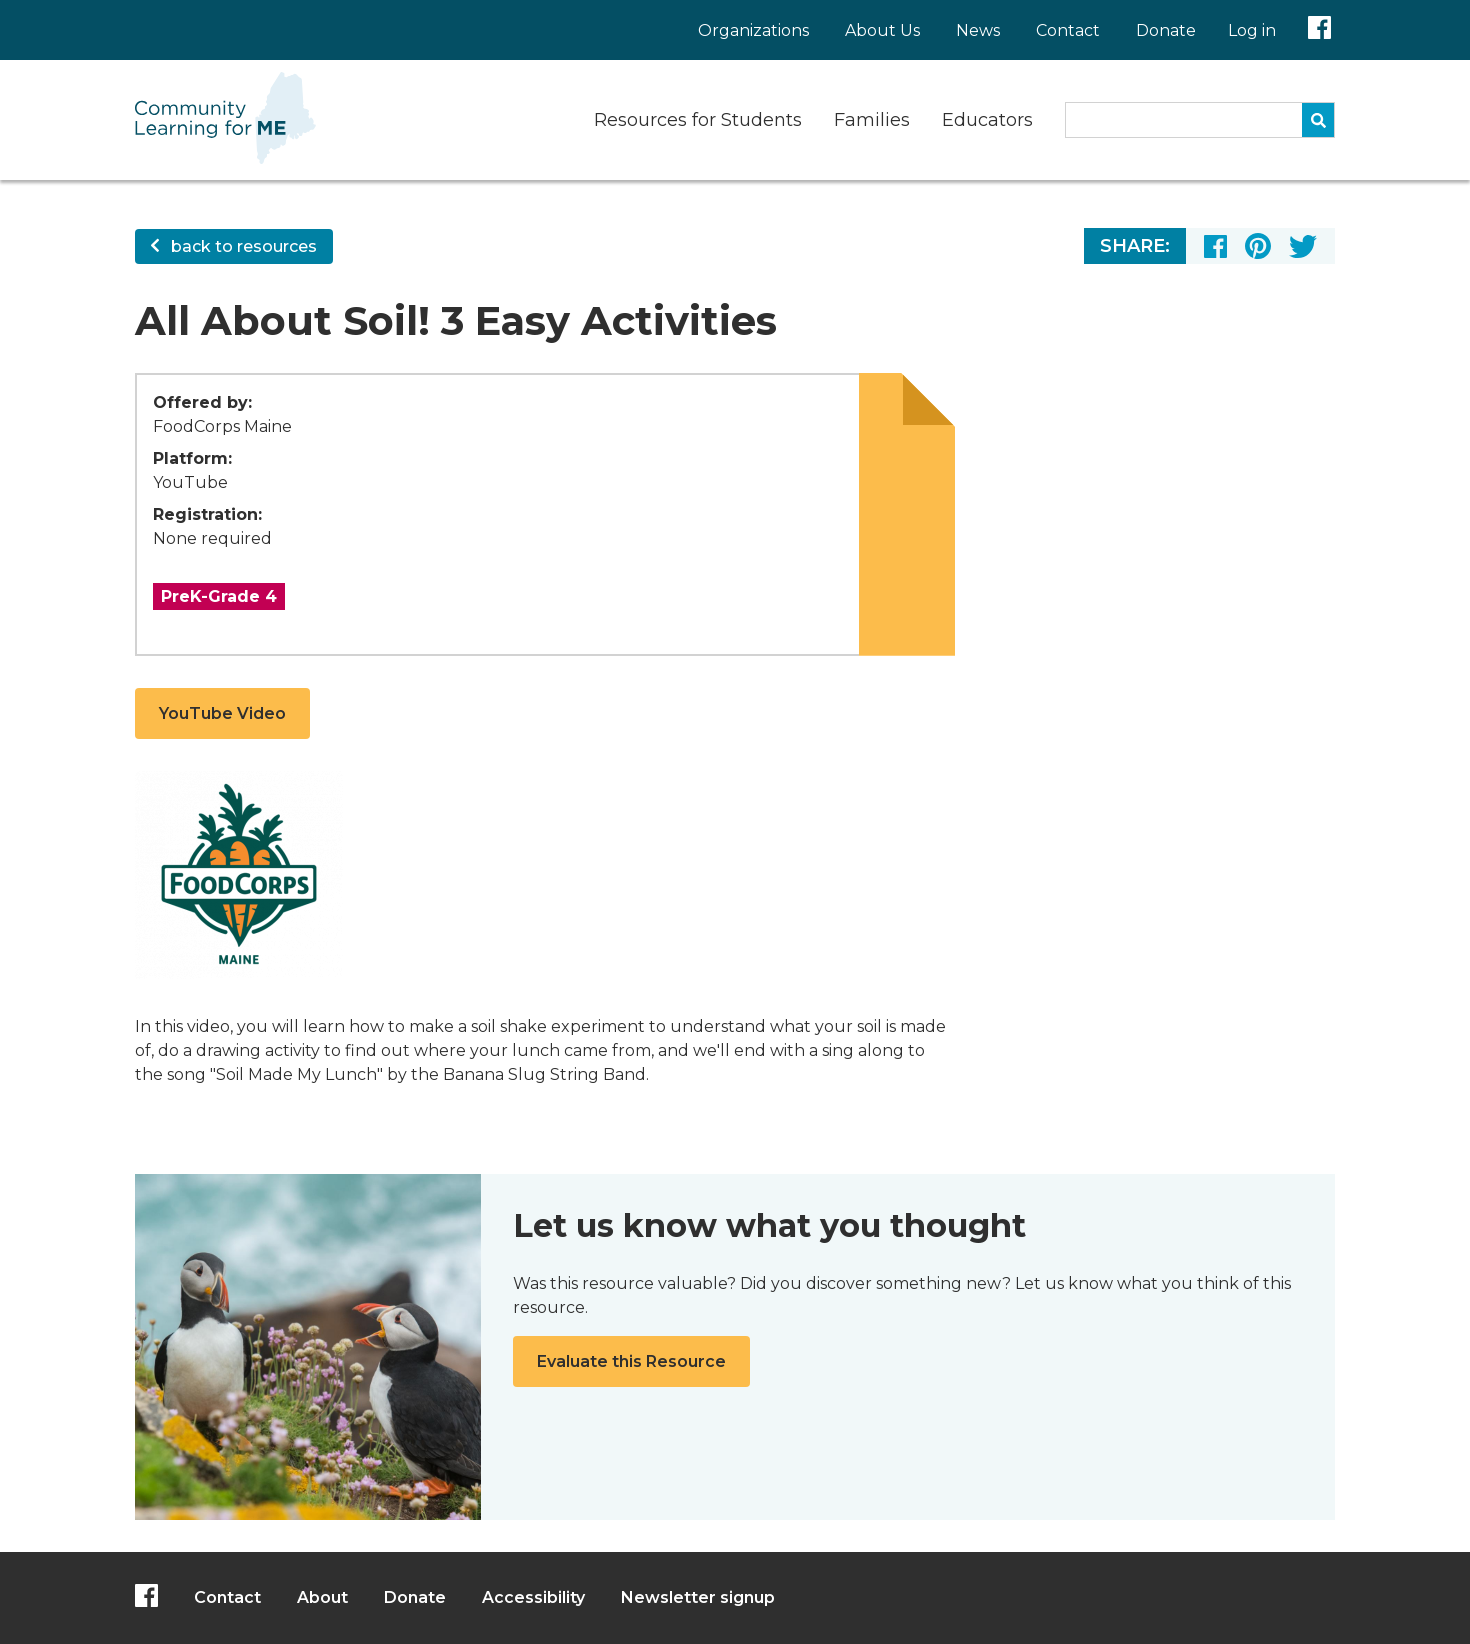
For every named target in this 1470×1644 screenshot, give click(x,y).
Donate (1166, 30)
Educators (987, 120)
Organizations (753, 30)
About (322, 1597)
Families (872, 120)
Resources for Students (698, 120)
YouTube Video (222, 713)
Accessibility (533, 1597)
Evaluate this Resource (631, 1361)
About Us (882, 30)
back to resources (234, 246)
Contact (1068, 30)
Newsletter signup (698, 1597)
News (978, 30)
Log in (1252, 30)
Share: (1135, 246)
